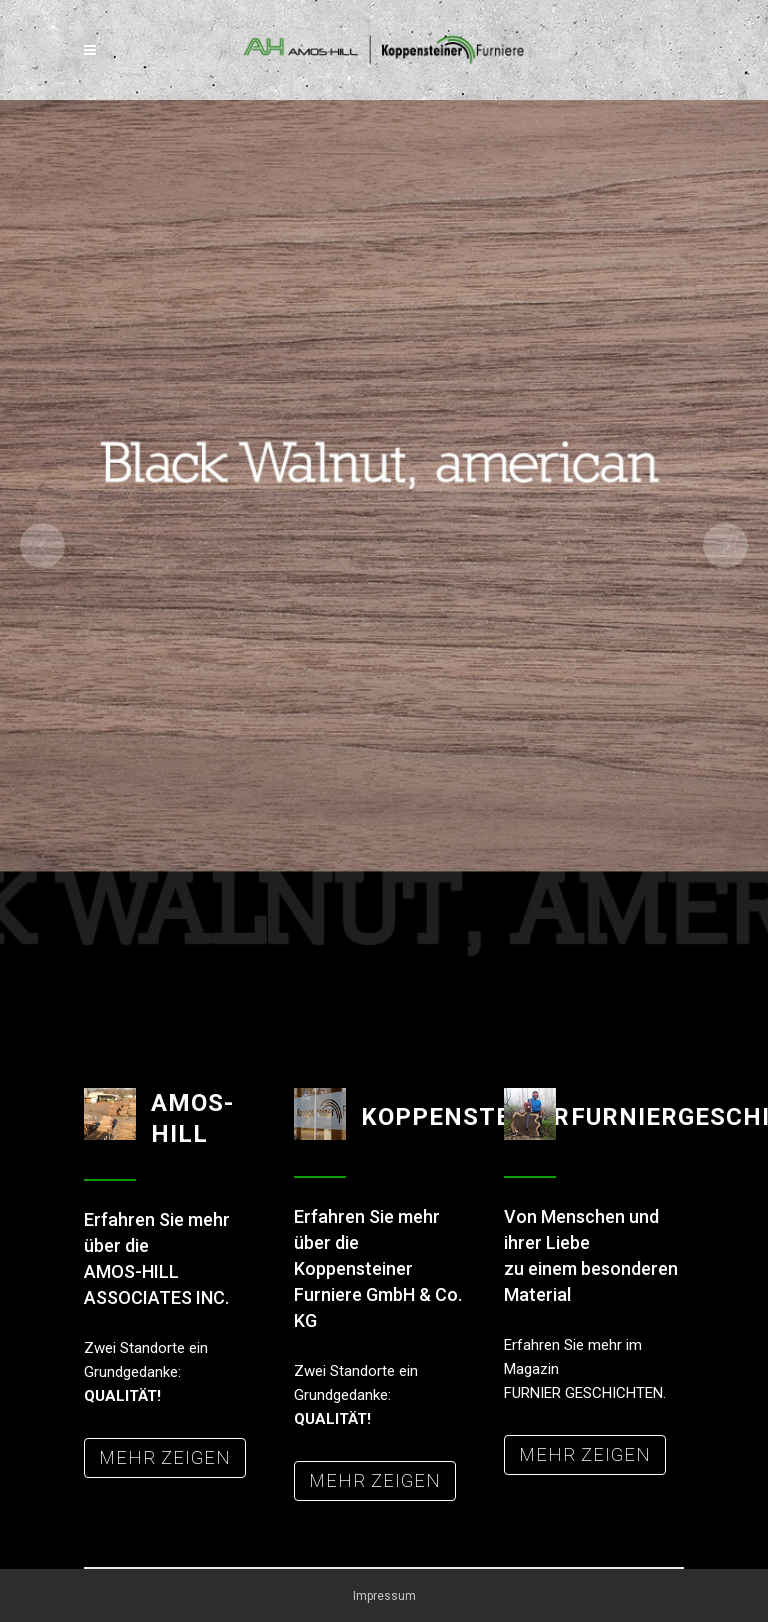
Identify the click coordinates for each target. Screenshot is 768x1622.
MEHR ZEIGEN (165, 1457)
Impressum (384, 1596)
